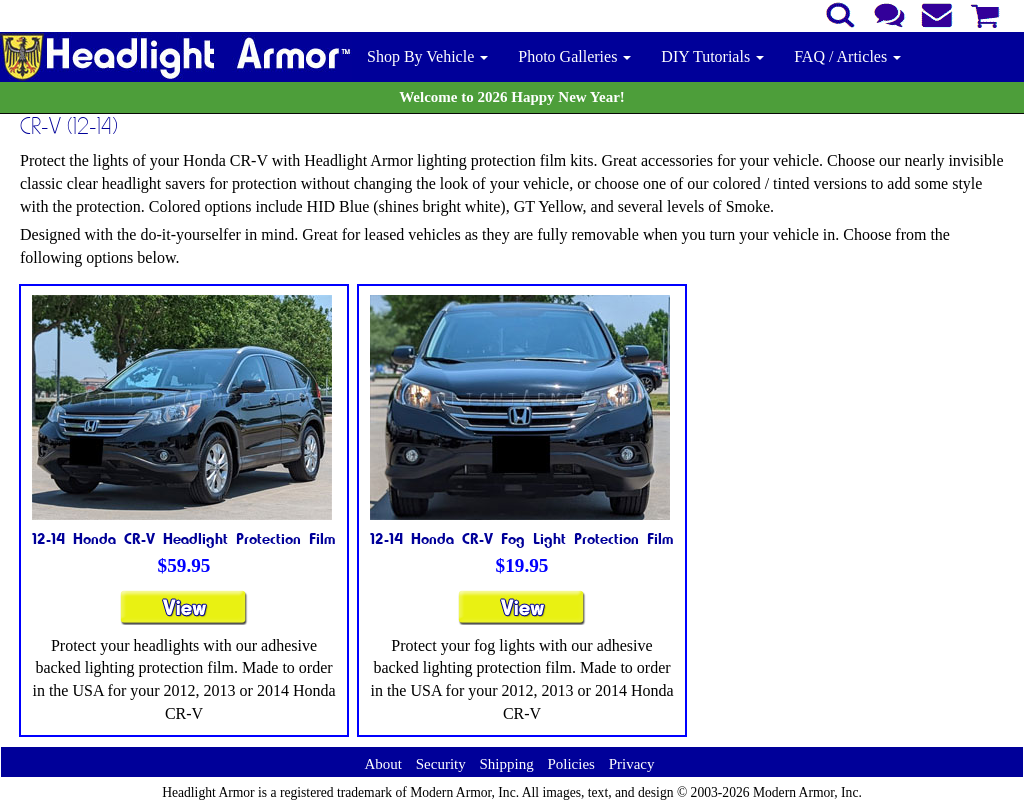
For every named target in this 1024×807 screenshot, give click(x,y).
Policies (571, 764)
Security (441, 764)
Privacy (632, 764)
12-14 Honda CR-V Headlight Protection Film (184, 538)
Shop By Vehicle (427, 56)
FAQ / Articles (847, 56)
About (383, 764)
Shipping (506, 764)
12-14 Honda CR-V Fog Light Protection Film (522, 538)
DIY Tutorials (712, 56)
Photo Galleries (574, 56)
